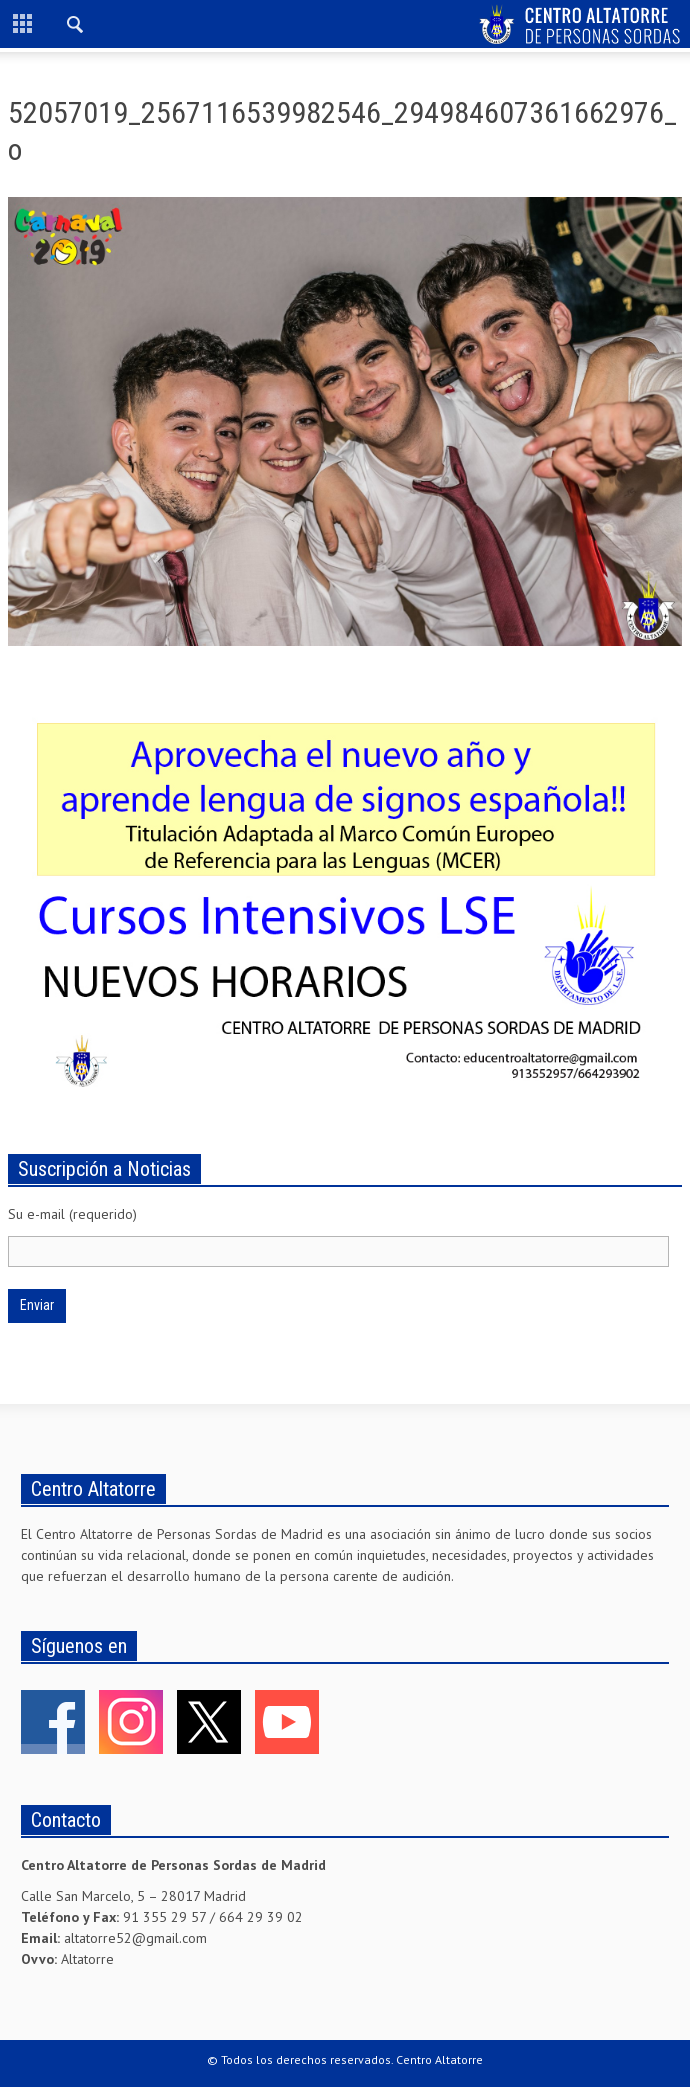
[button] (76, 27)
